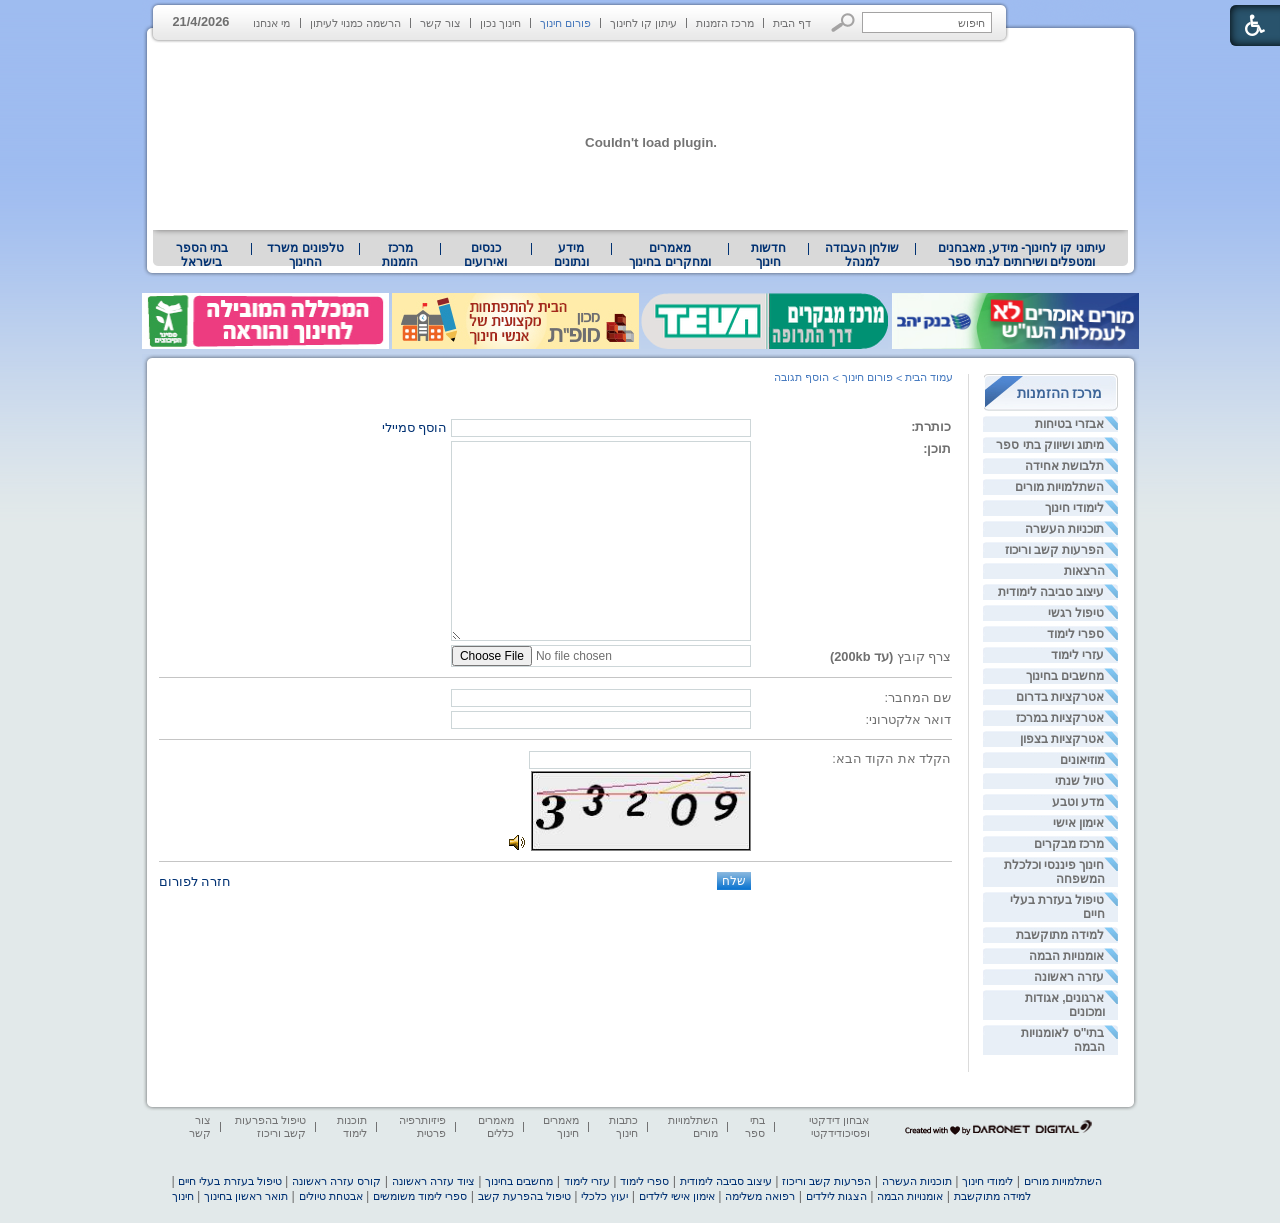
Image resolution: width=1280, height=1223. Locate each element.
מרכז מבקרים (1069, 844)
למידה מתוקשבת (1060, 935)
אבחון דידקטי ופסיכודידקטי (839, 1126)
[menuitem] (1021, 255)
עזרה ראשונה (1069, 977)
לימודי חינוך (1074, 508)
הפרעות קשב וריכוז (1055, 550)
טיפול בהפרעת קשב (524, 1196)
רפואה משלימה (760, 1196)
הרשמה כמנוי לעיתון (355, 23)
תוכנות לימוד (352, 1126)
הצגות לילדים (836, 1196)
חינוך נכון (500, 23)
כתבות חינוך (623, 1126)
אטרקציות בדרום (1060, 697)
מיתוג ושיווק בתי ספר (1050, 445)
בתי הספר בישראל (202, 255)
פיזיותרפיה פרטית (422, 1126)
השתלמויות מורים (1059, 487)
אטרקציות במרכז (1060, 718)
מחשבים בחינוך (1065, 676)
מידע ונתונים (571, 255)
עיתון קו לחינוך (643, 23)
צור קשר (440, 23)
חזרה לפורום (195, 881)
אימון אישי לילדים (677, 1196)
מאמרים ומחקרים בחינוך (669, 255)
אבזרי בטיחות (1069, 424)
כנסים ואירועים (485, 255)
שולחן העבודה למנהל (862, 255)
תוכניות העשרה (1064, 529)
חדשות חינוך (768, 255)
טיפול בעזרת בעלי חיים (229, 1181)
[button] (843, 22)
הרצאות (1084, 571)
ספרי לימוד (1075, 634)
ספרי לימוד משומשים (420, 1196)
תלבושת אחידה (1064, 466)
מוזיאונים (1082, 760)
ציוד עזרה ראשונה (433, 1181)
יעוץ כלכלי (604, 1196)
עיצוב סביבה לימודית (1051, 592)
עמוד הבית (929, 377)
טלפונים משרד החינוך (305, 255)
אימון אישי (1078, 823)
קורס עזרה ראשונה (336, 1181)
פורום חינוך (565, 23)
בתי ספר (755, 1126)
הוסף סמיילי (415, 427)
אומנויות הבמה (1066, 956)
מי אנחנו (271, 23)
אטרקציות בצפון (1062, 739)
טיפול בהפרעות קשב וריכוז (270, 1126)
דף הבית (792, 23)
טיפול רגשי (1076, 613)
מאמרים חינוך (561, 1126)
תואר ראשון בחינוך (246, 1196)
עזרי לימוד (1077, 655)
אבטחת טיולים (331, 1196)
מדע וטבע (1078, 802)
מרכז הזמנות (725, 23)
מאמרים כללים (496, 1126)
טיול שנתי (1079, 781)
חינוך (183, 1196)
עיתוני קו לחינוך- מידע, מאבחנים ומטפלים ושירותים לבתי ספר (1022, 255)
